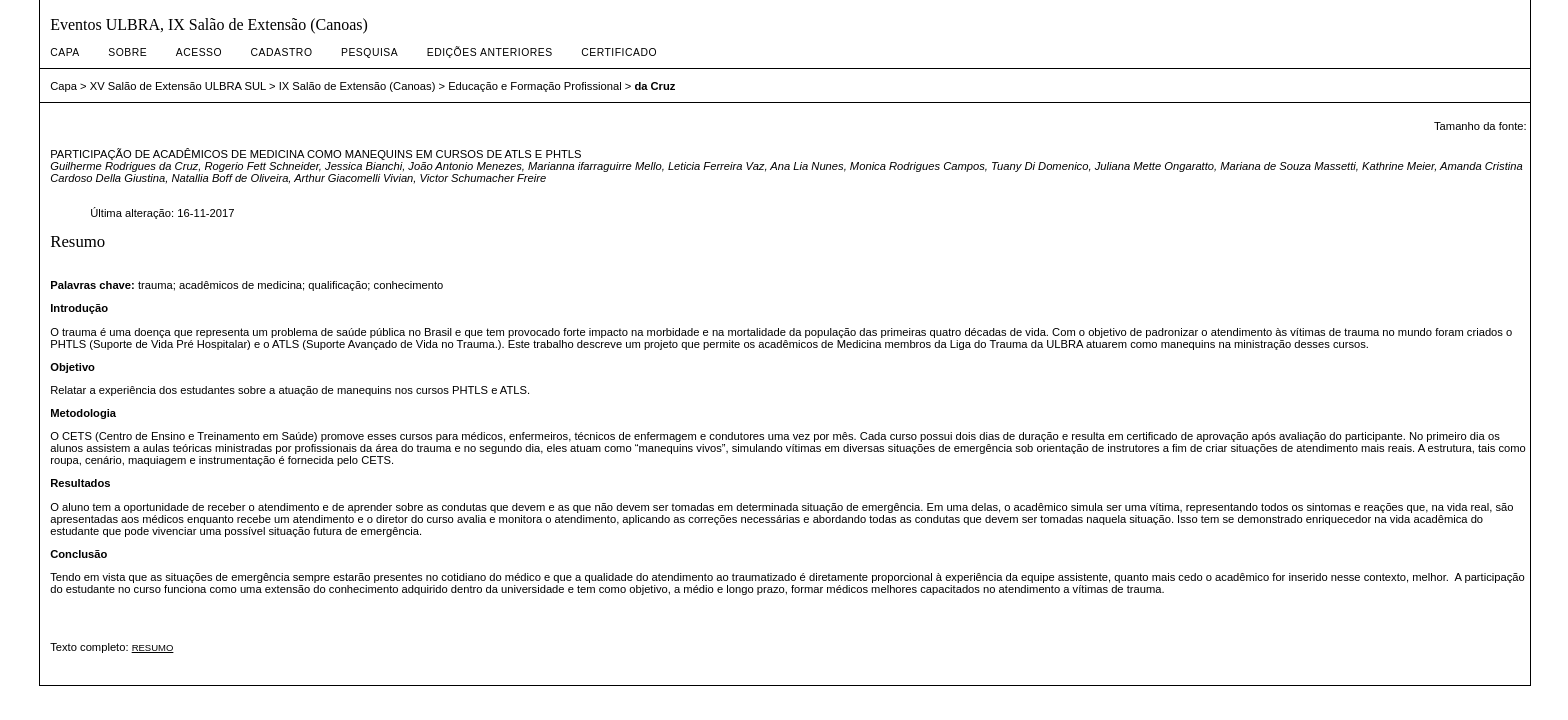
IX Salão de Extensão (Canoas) (357, 86)
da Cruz (654, 86)
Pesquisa (369, 52)
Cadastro (282, 52)
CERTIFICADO (619, 52)
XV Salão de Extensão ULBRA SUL (178, 86)
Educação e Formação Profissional (535, 86)
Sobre (127, 52)
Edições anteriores (490, 52)
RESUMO (153, 647)
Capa (65, 52)
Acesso (199, 52)
